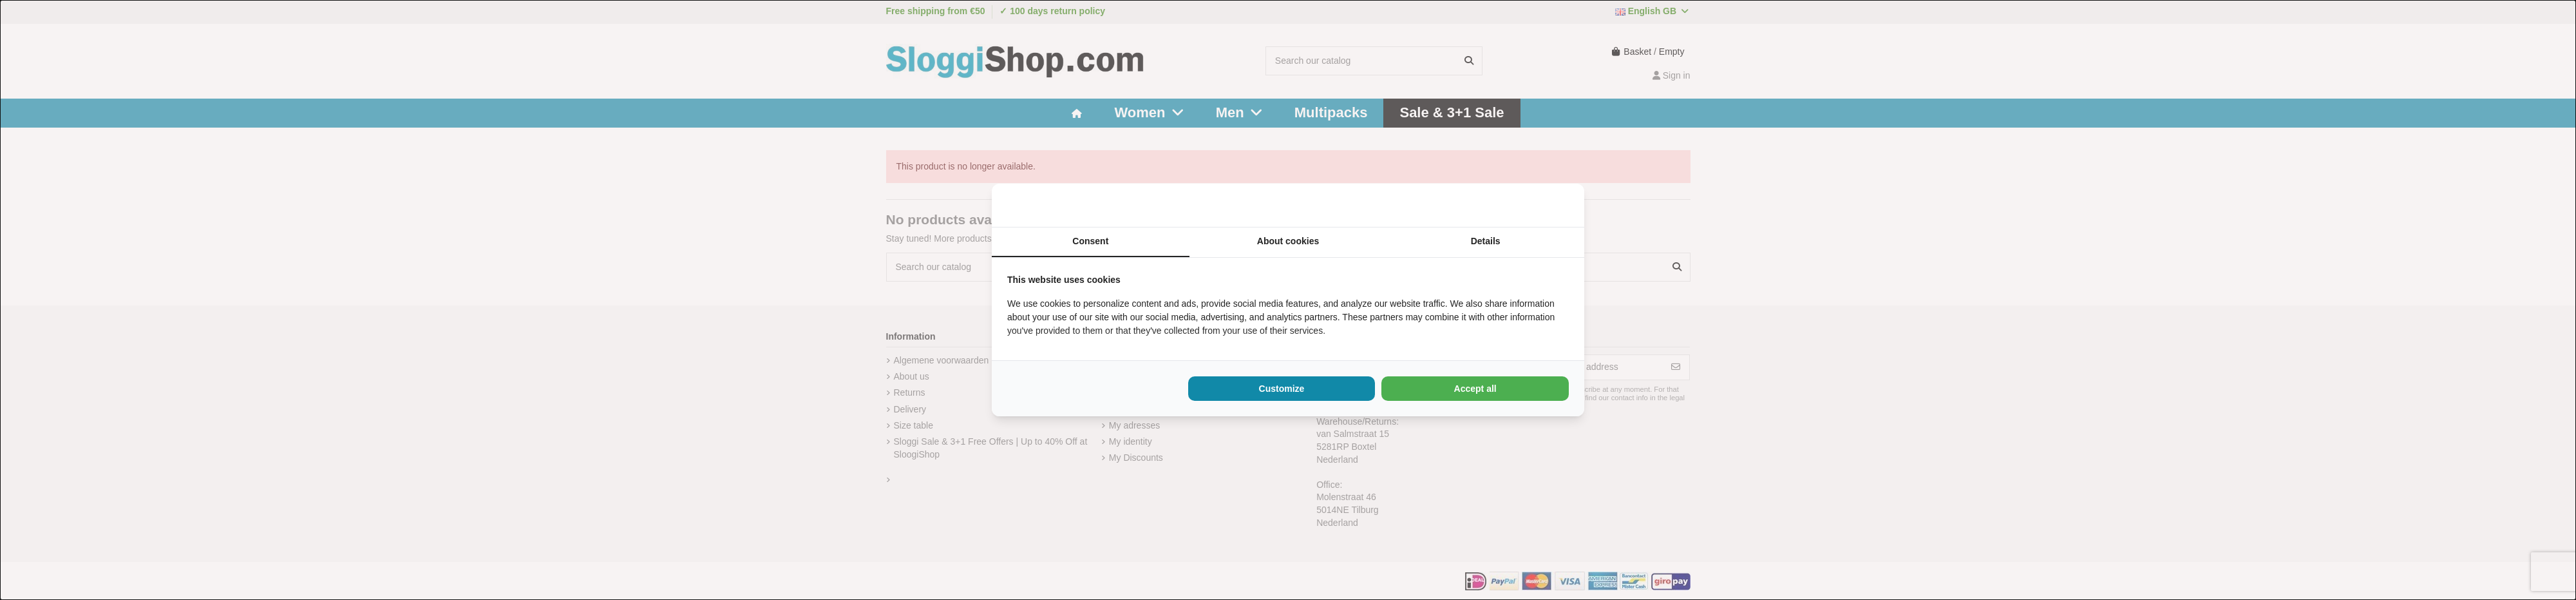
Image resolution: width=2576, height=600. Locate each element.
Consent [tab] (1090, 241)
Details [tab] (1486, 241)
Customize (1282, 388)
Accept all (1475, 388)
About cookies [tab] (1288, 241)
